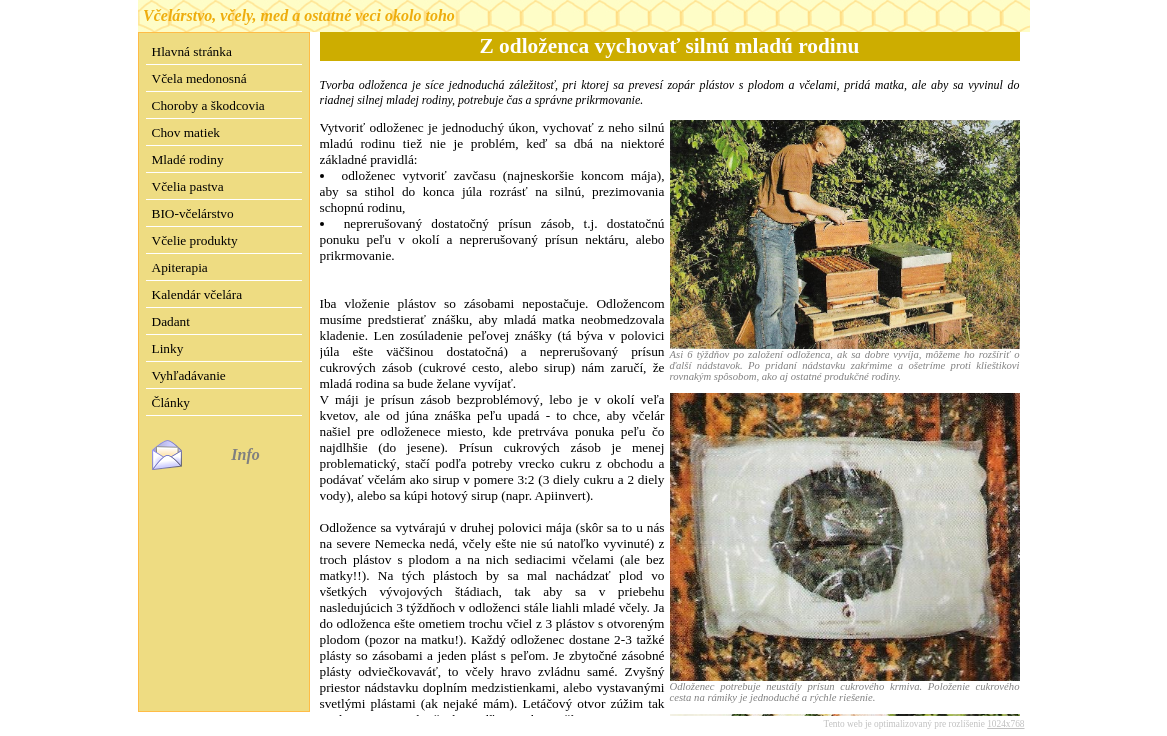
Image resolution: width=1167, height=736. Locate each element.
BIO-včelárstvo (193, 213)
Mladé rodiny (188, 159)
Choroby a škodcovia (208, 105)
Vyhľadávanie (189, 375)
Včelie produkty (195, 240)
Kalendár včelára (197, 294)
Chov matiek (186, 132)
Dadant (171, 321)
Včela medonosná (199, 78)
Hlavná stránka (192, 51)
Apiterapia (180, 267)
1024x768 (1005, 708)
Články (171, 402)
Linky (168, 348)
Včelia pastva (188, 186)
